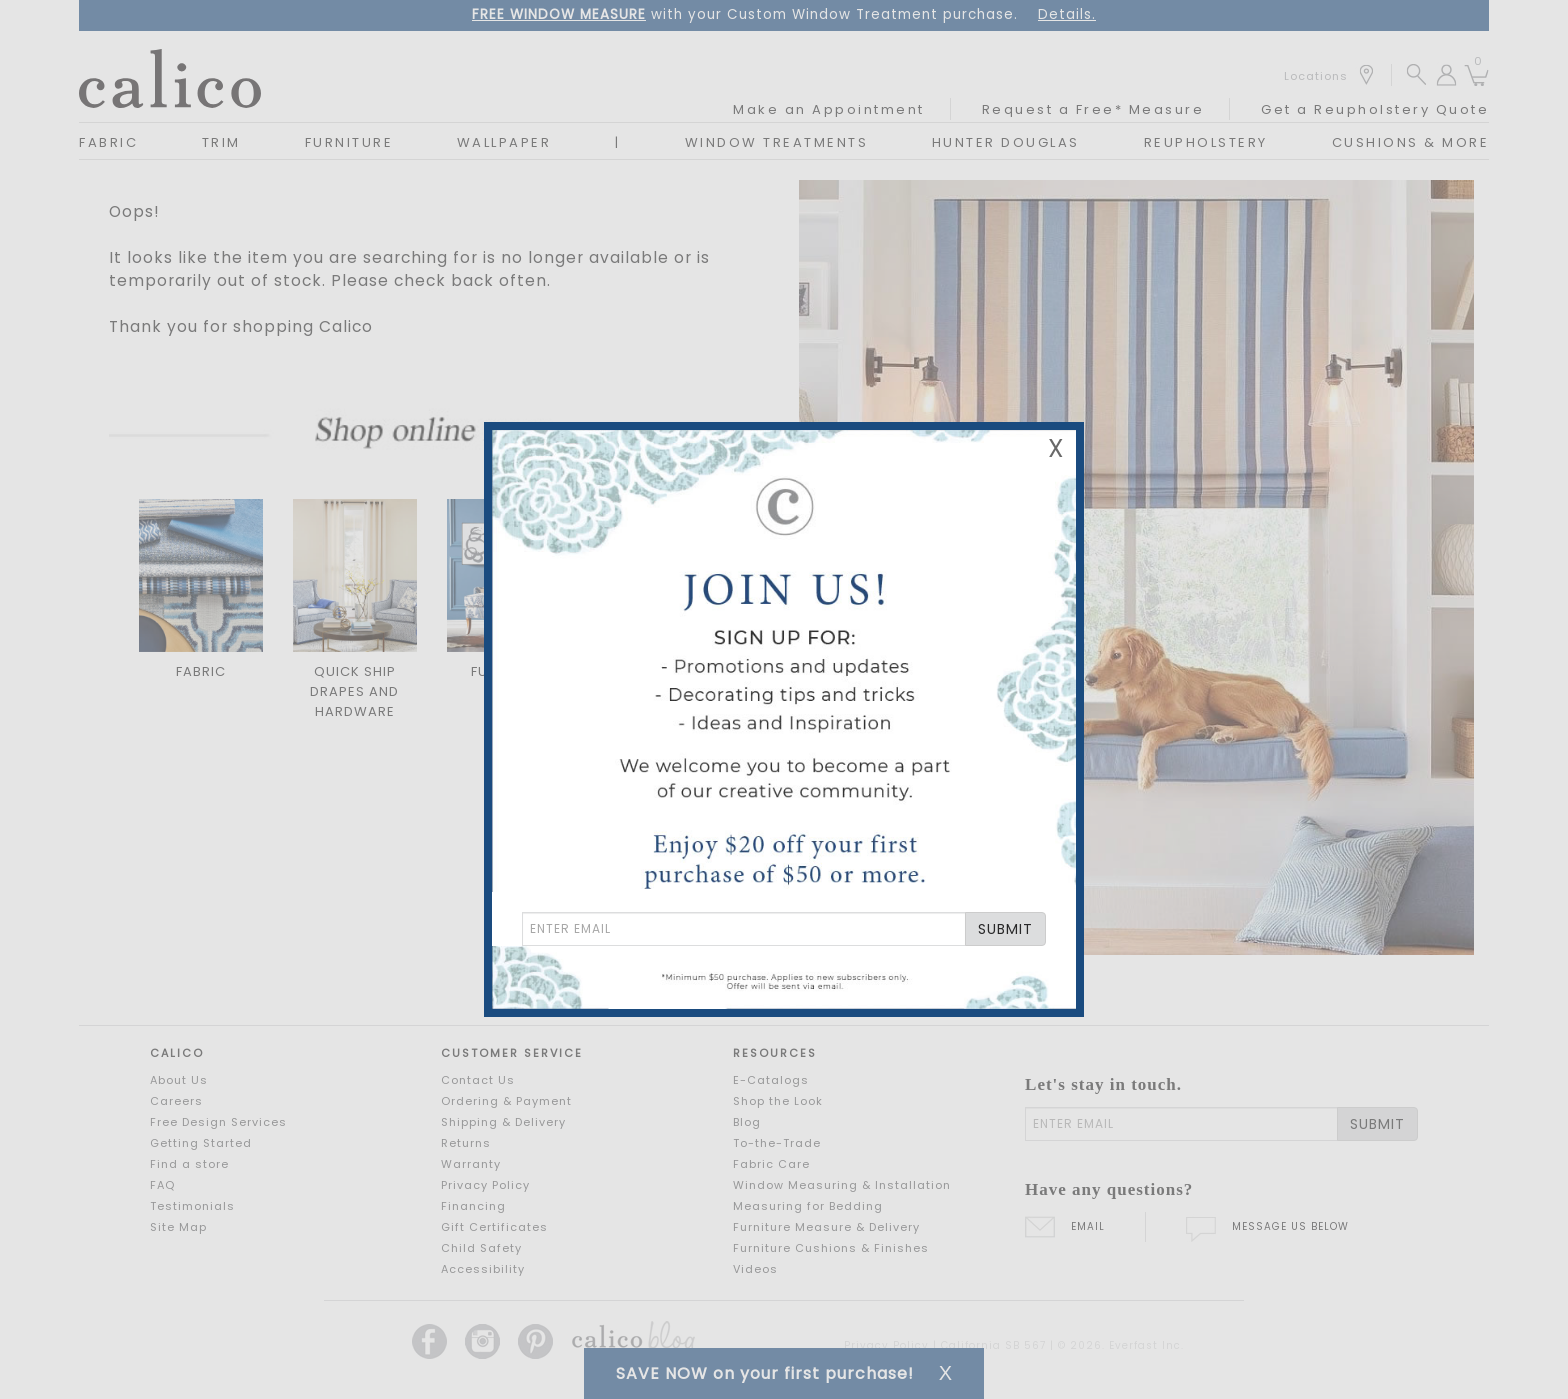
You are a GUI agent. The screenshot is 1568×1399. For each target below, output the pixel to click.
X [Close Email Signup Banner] (1056, 448)
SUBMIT (1005, 929)
